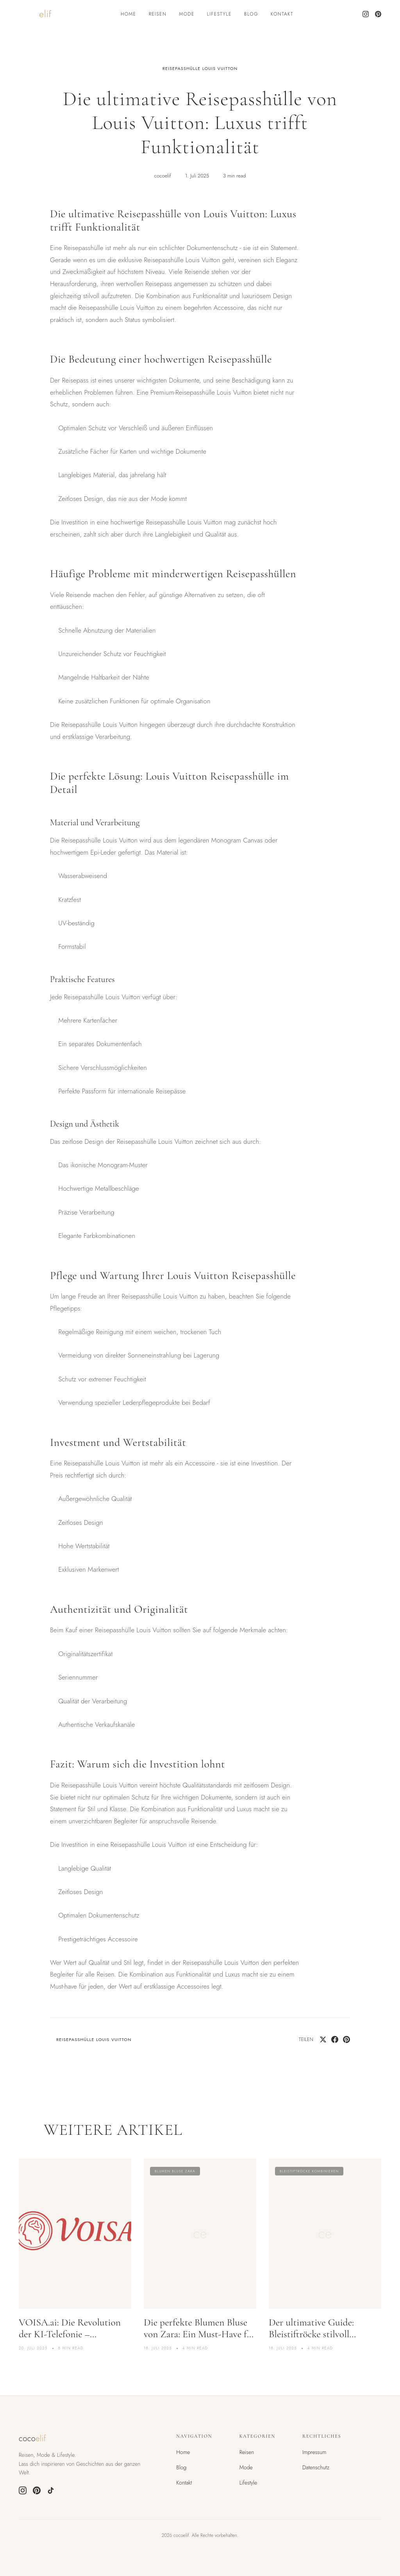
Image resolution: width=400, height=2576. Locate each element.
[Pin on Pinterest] (346, 2039)
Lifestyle (219, 14)
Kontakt (282, 14)
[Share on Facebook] (334, 2039)
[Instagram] (365, 14)
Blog (251, 14)
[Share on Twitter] (323, 2039)
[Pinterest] (378, 14)
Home (128, 14)
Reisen (158, 14)
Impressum (314, 2452)
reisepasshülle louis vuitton (200, 68)
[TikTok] (51, 2490)
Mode (186, 14)
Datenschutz (315, 2467)
